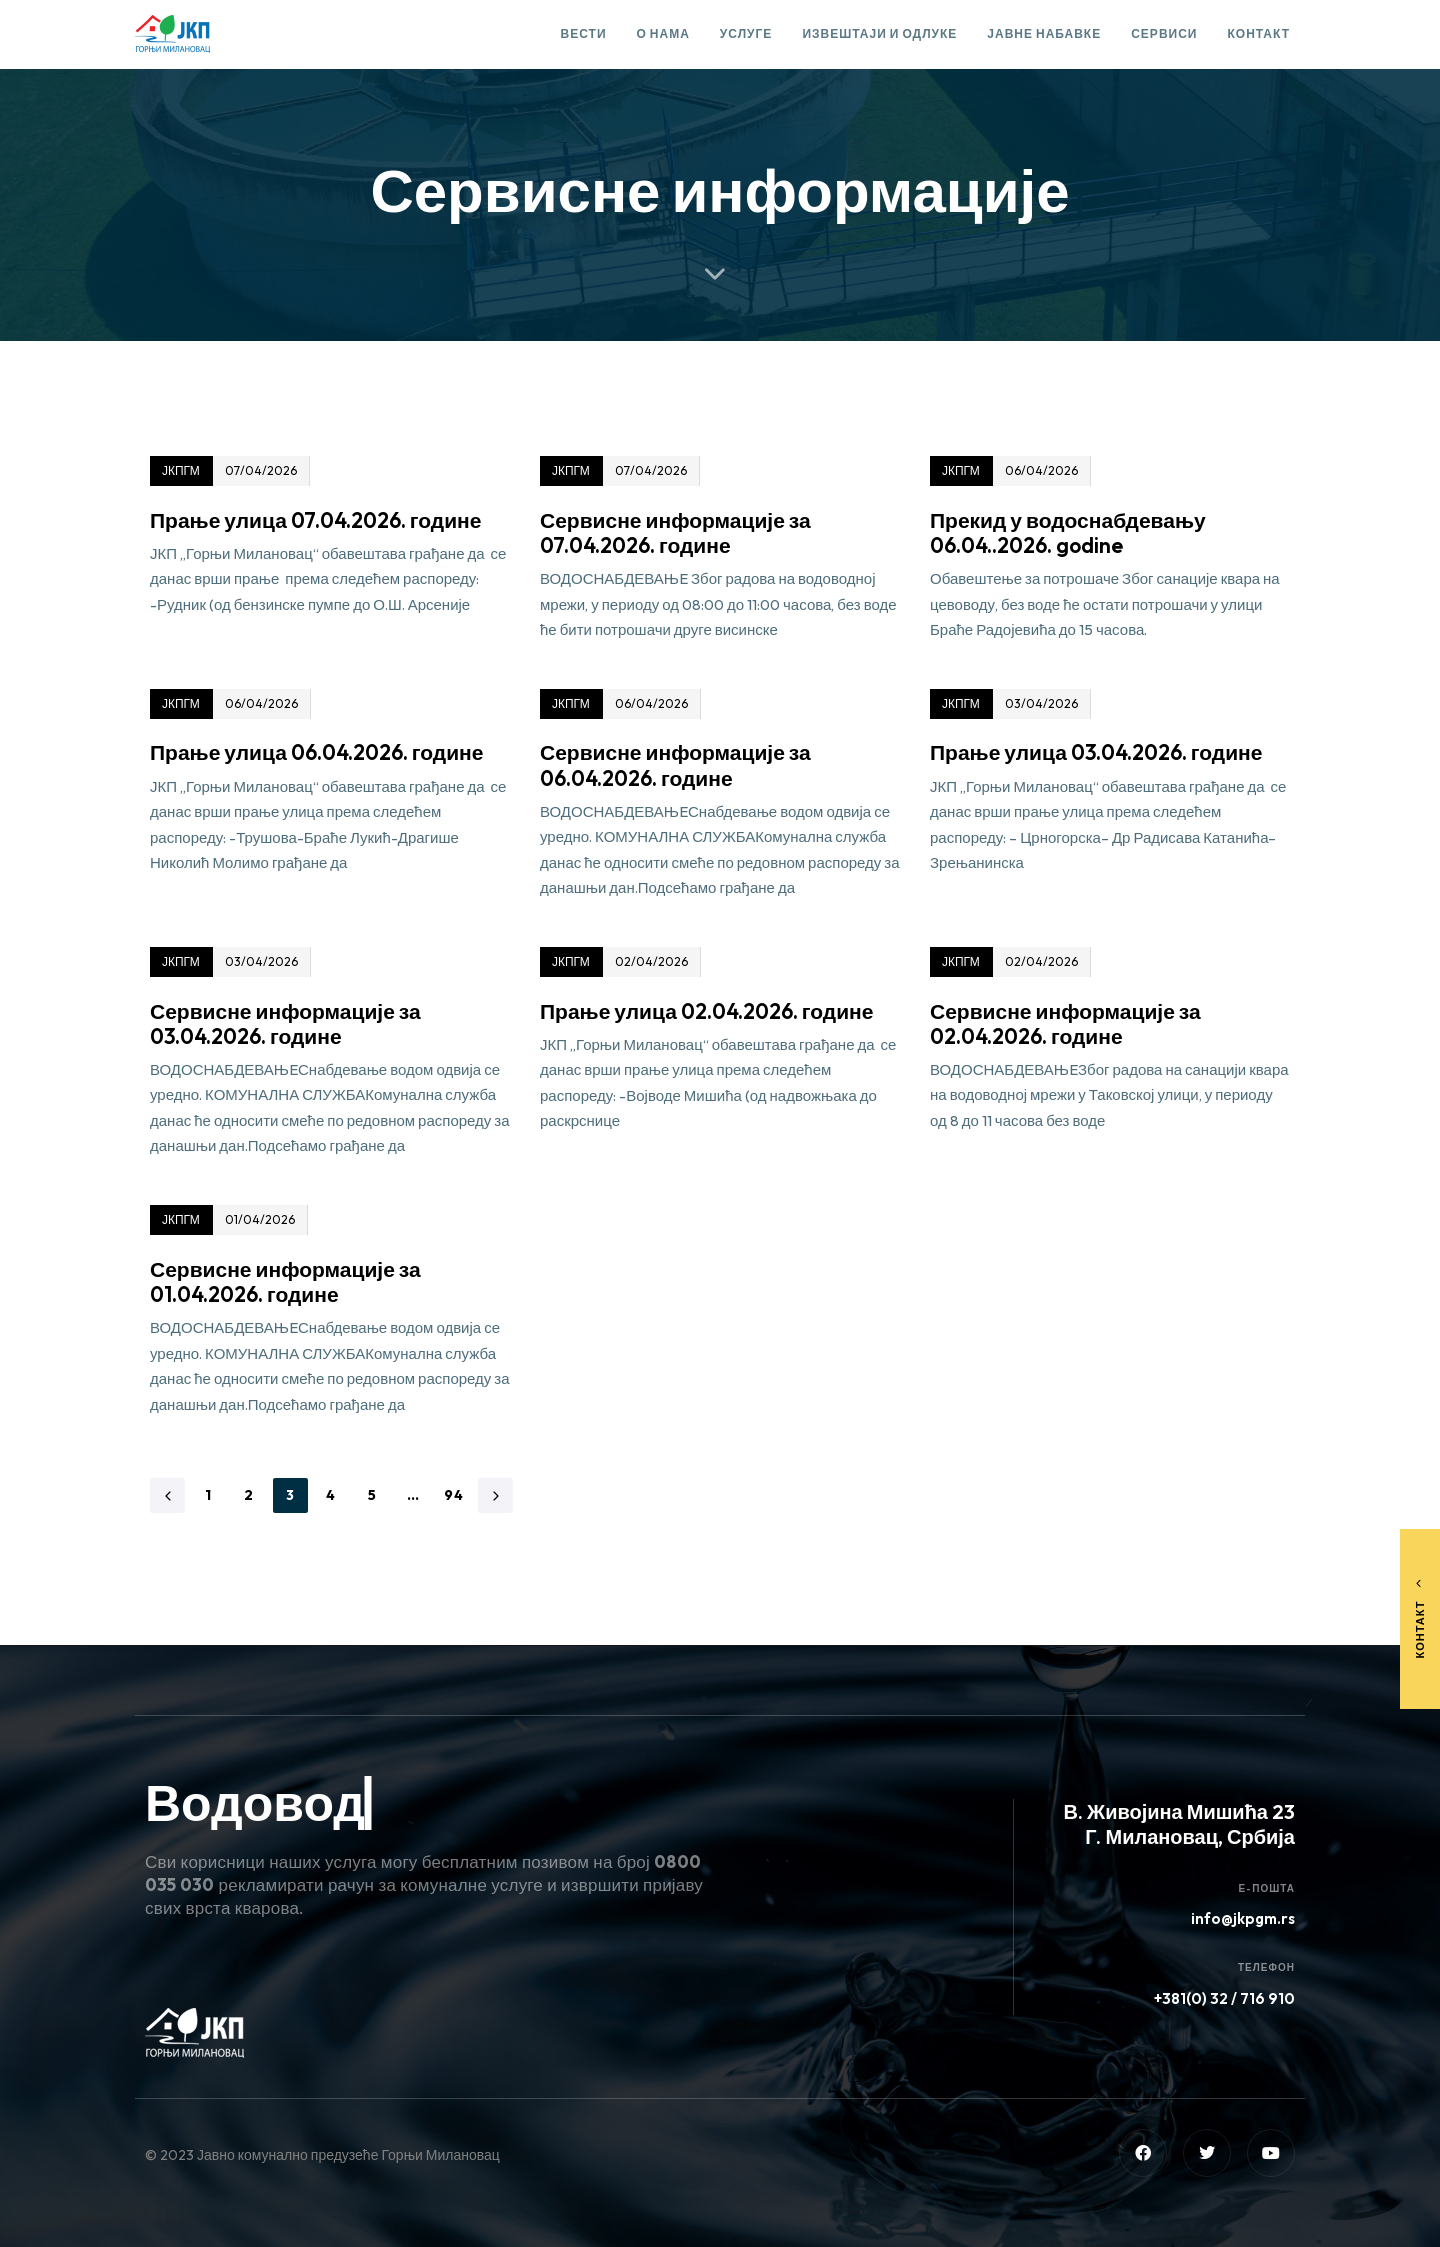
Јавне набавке (1044, 33)
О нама (663, 33)
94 (454, 1495)
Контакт (1258, 33)
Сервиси (1164, 33)
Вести (584, 33)
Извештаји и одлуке (879, 33)
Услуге (746, 33)
